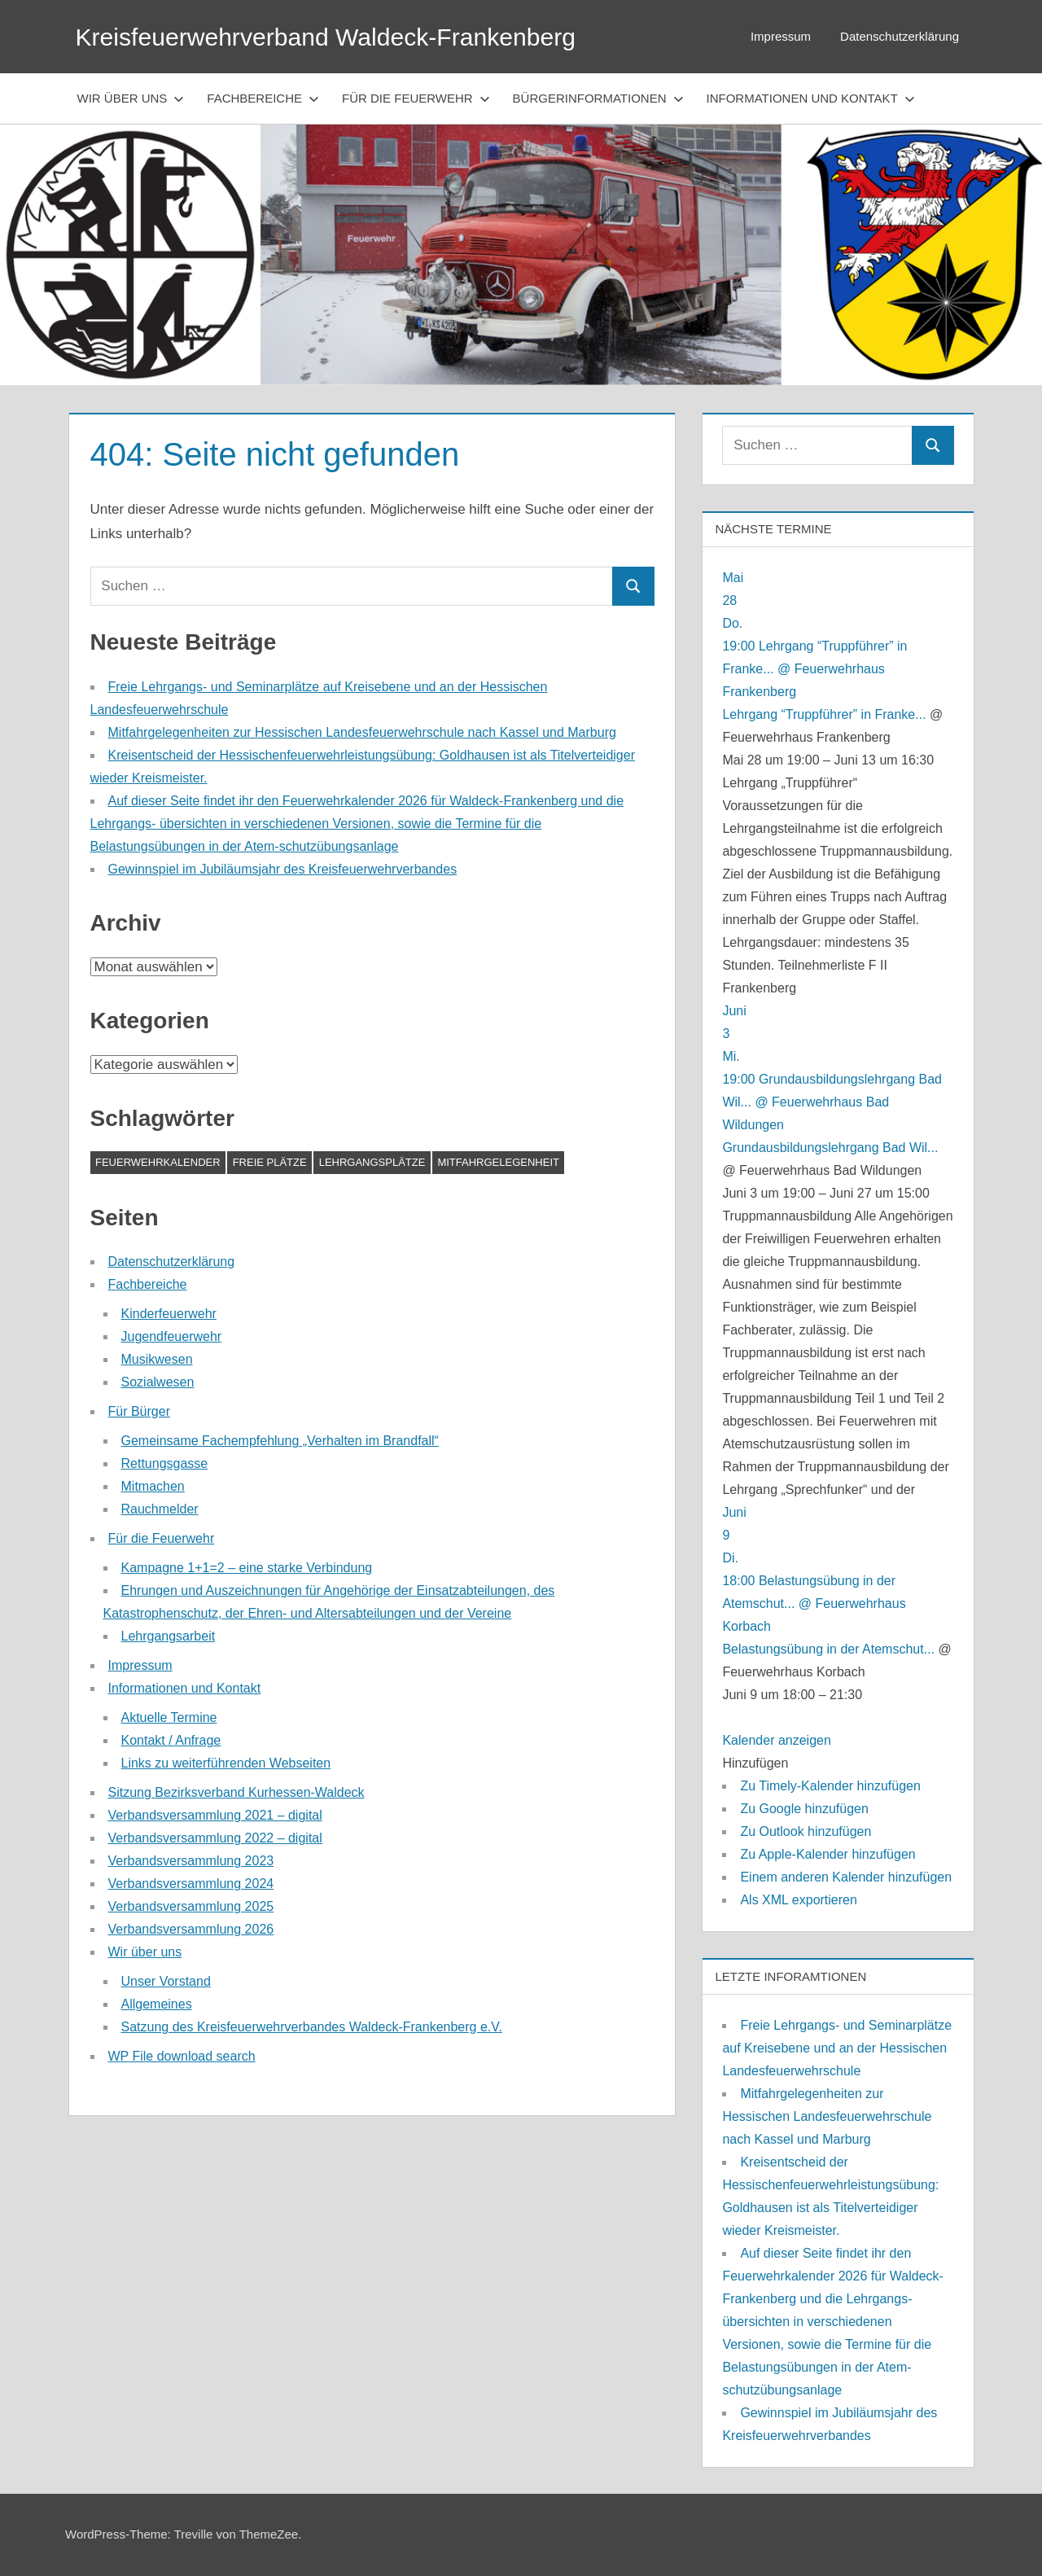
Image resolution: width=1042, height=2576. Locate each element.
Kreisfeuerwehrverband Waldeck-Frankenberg (341, 36)
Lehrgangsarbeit (168, 1636)
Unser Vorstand (166, 1981)
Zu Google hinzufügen (804, 1809)
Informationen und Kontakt (811, 98)
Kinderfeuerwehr (169, 1314)
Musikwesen (157, 1359)
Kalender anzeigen (776, 1740)
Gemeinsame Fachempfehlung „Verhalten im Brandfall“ (280, 1441)
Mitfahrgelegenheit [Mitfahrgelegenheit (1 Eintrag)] (498, 1162)
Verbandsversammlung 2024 (191, 1883)
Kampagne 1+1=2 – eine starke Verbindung (247, 1568)
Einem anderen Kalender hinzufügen (846, 1877)
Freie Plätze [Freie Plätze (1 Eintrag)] (270, 1162)
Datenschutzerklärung (899, 36)
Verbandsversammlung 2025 (191, 1906)
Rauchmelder (160, 1509)
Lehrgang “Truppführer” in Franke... (824, 714)
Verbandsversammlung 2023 (191, 1861)
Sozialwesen (158, 1382)
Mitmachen (153, 1486)
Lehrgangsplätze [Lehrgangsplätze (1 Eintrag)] (372, 1162)
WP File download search (182, 2056)
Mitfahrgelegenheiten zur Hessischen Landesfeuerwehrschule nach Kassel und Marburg (362, 732)
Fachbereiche (263, 98)
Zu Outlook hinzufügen (805, 1831)
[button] (755, 1763)
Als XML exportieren (798, 1900)
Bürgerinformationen (598, 98)
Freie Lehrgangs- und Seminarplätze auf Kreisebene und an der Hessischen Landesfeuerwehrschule (837, 2048)
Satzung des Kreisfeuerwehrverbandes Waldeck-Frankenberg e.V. (311, 2027)
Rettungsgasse (164, 1463)
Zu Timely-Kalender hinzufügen (830, 1786)
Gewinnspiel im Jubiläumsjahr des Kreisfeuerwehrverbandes (283, 869)
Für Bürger (139, 1411)
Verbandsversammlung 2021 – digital (215, 1815)
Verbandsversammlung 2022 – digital (215, 1838)
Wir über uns (131, 98)
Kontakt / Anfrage (171, 1740)
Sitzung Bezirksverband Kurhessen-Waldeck (236, 1792)
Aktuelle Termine (169, 1717)
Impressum (781, 36)
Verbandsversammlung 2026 (191, 1929)
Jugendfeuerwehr (171, 1336)
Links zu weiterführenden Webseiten (226, 1763)
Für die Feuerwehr (416, 98)
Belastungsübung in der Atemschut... (828, 1649)
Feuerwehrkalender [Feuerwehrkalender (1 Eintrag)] (158, 1162)
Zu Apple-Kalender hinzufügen (827, 1854)
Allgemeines (156, 2004)
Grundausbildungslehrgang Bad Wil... (830, 1147)
